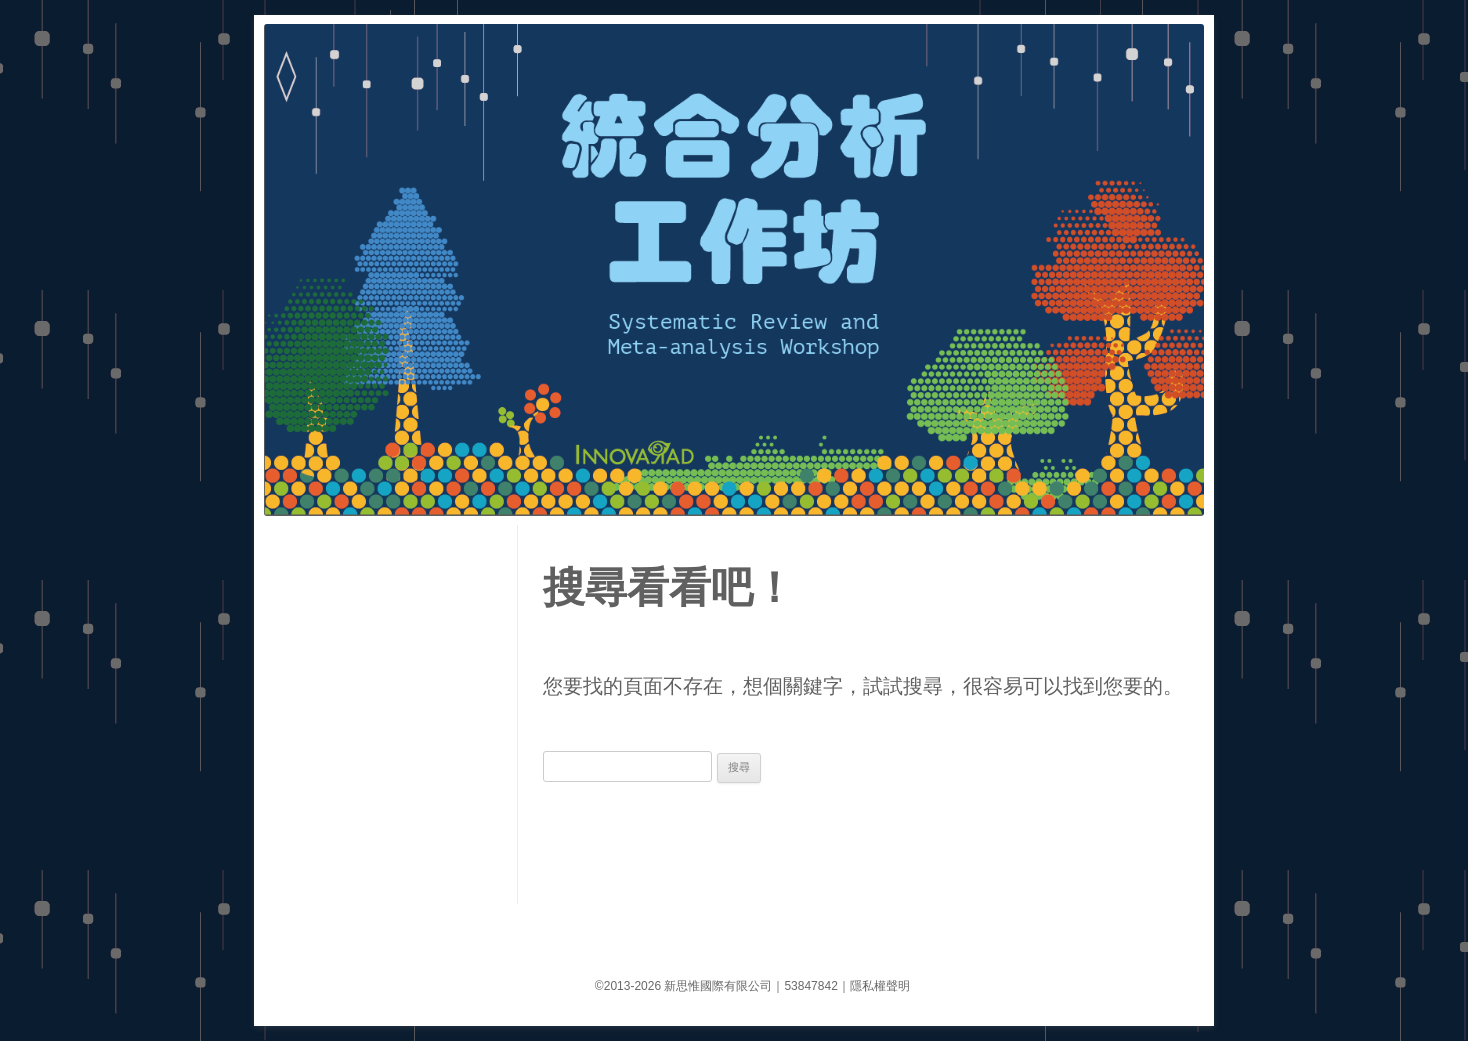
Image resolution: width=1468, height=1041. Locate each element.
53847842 (810, 986)
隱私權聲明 (880, 986)
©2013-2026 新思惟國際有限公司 (684, 986)
